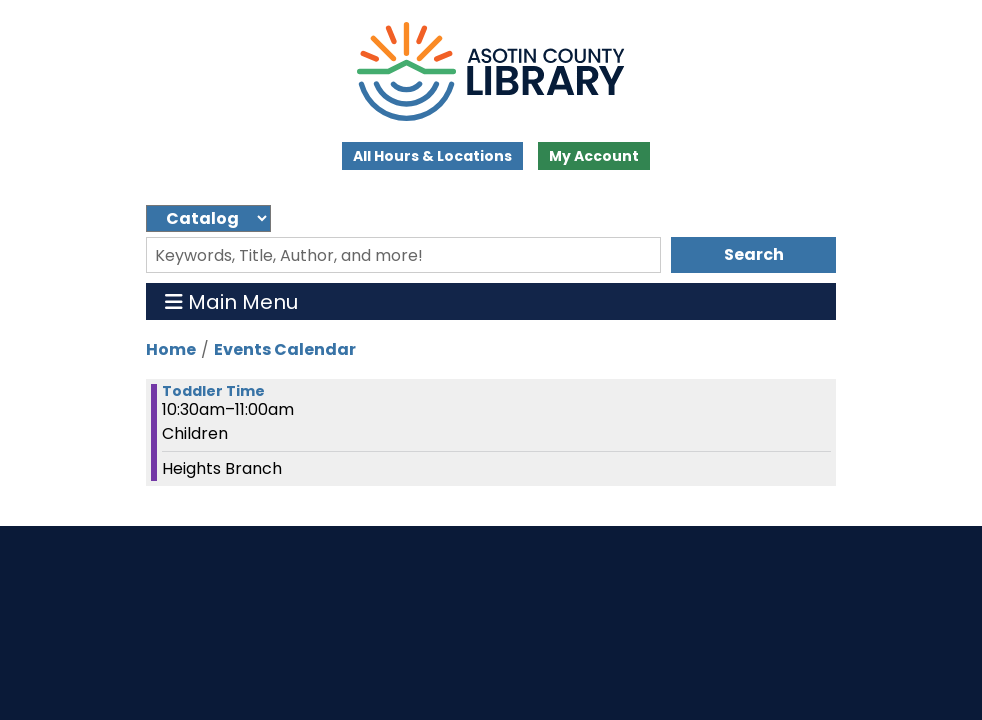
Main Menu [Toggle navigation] (231, 301)
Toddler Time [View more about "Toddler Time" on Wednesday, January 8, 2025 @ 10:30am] (213, 391)
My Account (594, 156)
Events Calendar (285, 349)
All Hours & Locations (432, 156)
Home (171, 349)
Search (754, 254)
